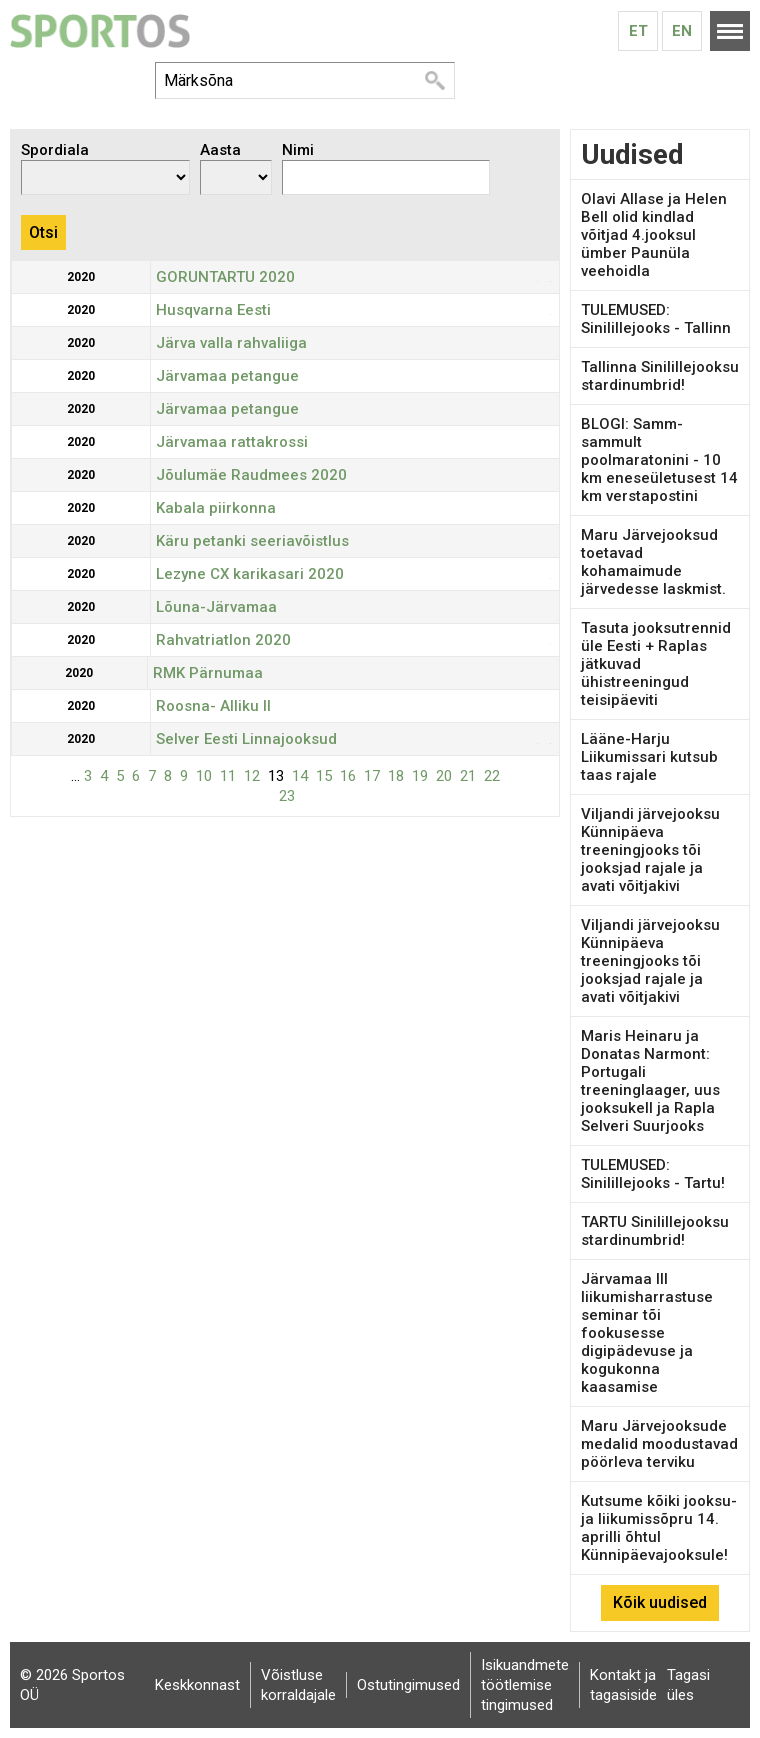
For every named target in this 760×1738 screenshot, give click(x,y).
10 (204, 776)
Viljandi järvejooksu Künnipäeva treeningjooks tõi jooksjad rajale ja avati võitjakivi (650, 850)
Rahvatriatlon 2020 (223, 640)
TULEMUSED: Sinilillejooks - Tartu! (653, 1174)
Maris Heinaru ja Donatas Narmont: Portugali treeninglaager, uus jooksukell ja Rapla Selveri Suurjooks (650, 1081)
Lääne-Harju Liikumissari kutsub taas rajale (649, 757)
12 (252, 776)
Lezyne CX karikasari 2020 (250, 574)
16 (348, 776)
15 (324, 776)
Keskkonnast (197, 1685)
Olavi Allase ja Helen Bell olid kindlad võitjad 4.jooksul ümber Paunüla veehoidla (654, 235)
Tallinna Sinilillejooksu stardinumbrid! (660, 376)
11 (228, 776)
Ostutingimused (408, 1685)
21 (468, 776)
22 (492, 776)
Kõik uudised (660, 1602)
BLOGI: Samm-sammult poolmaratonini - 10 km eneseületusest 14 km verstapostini (659, 460)
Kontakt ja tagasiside (623, 1685)
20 (444, 776)
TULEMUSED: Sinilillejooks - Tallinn (656, 319)
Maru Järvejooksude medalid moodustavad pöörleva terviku (659, 1444)
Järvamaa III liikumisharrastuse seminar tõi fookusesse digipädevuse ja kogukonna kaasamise (647, 1333)
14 (300, 776)
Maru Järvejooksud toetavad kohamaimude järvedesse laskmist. (653, 562)
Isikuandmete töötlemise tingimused (525, 1685)
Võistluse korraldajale (298, 1685)
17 (372, 776)
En (682, 31)
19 (420, 776)
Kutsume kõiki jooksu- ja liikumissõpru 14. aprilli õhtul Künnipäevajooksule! (659, 1528)
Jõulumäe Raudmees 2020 (251, 475)
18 (396, 776)
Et (638, 31)
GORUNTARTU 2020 (225, 277)
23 (287, 796)
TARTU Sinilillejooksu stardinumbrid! (655, 1231)
